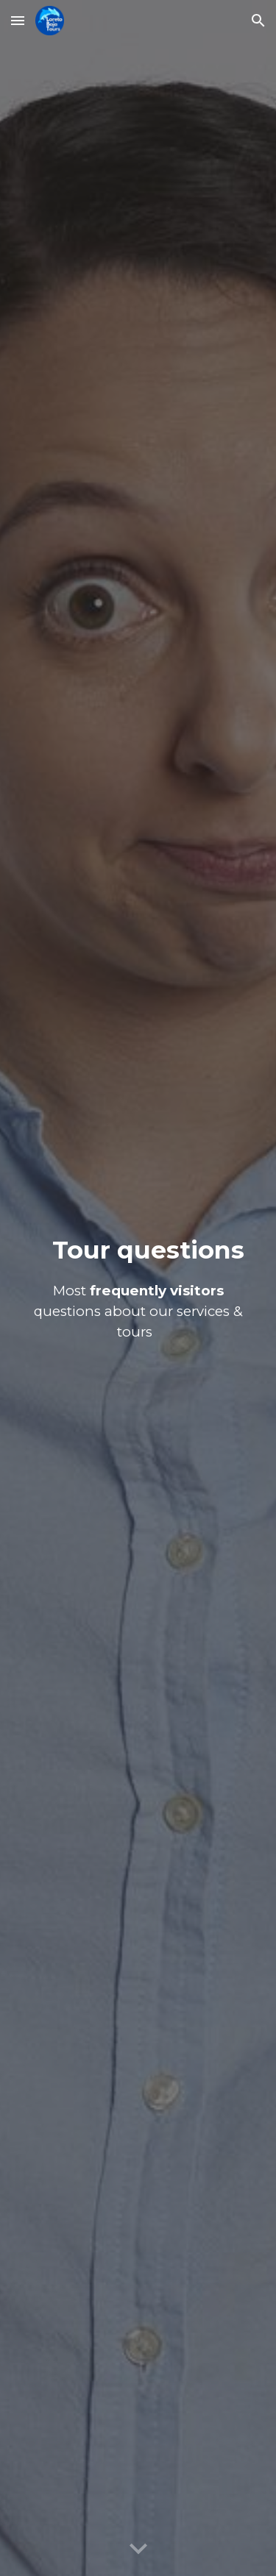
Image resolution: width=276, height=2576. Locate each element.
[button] (17, 20)
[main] (138, 1288)
